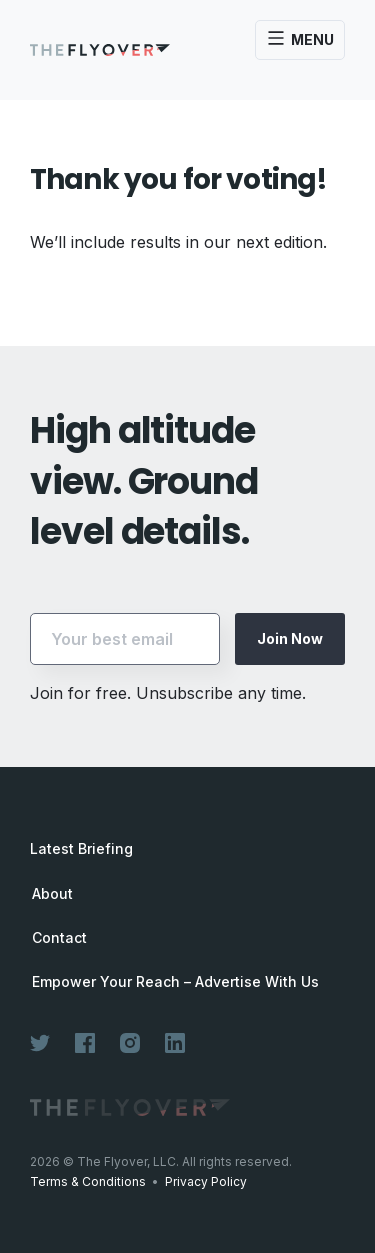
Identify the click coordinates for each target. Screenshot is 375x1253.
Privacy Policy (206, 1181)
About (52, 894)
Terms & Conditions (88, 1181)
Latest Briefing (81, 848)
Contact (59, 938)
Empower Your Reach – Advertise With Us (175, 982)
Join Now (290, 638)
